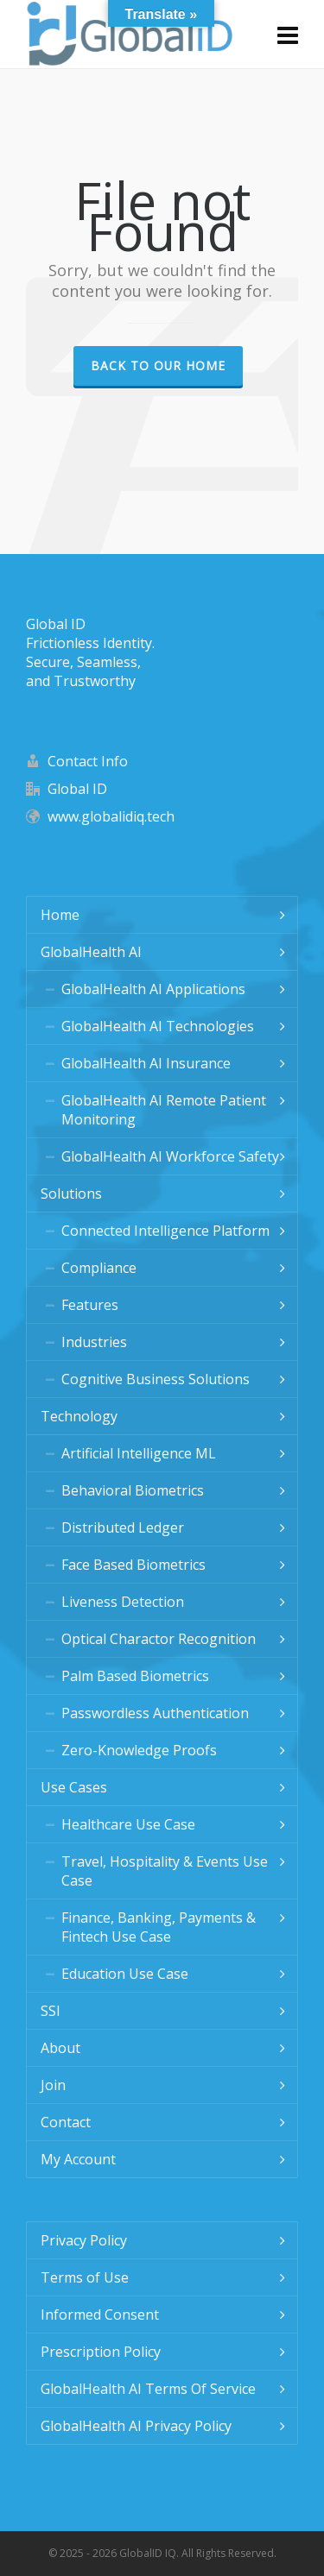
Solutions (71, 1193)
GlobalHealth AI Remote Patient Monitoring (163, 1110)
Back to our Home (158, 365)
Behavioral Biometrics (132, 1490)
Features (89, 1304)
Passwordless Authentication (155, 1713)
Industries (94, 1341)
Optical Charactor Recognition (158, 1638)
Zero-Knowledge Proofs (139, 1750)
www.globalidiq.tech (111, 816)
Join (53, 2084)
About (60, 2047)
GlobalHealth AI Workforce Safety (170, 1156)
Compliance (99, 1267)
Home (60, 914)
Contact (66, 2122)
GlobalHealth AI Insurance (146, 1063)
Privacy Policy (84, 2240)
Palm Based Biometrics (135, 1675)
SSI (50, 2010)
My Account (78, 2159)
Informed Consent (100, 2314)
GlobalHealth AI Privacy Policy (136, 2425)
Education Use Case (124, 1973)
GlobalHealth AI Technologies (157, 1026)
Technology (79, 1416)
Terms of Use (85, 2277)
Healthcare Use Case (128, 1824)
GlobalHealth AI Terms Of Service (148, 2388)
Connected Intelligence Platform (165, 1230)
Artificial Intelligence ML (138, 1453)
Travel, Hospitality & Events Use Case (164, 1871)
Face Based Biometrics (133, 1564)
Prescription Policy (101, 2351)
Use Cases (74, 1787)
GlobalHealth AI (91, 951)
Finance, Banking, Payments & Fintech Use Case (158, 1927)
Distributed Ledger (122, 1527)
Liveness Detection (122, 1601)
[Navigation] (287, 34)
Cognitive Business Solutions (155, 1379)
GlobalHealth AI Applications (153, 988)
